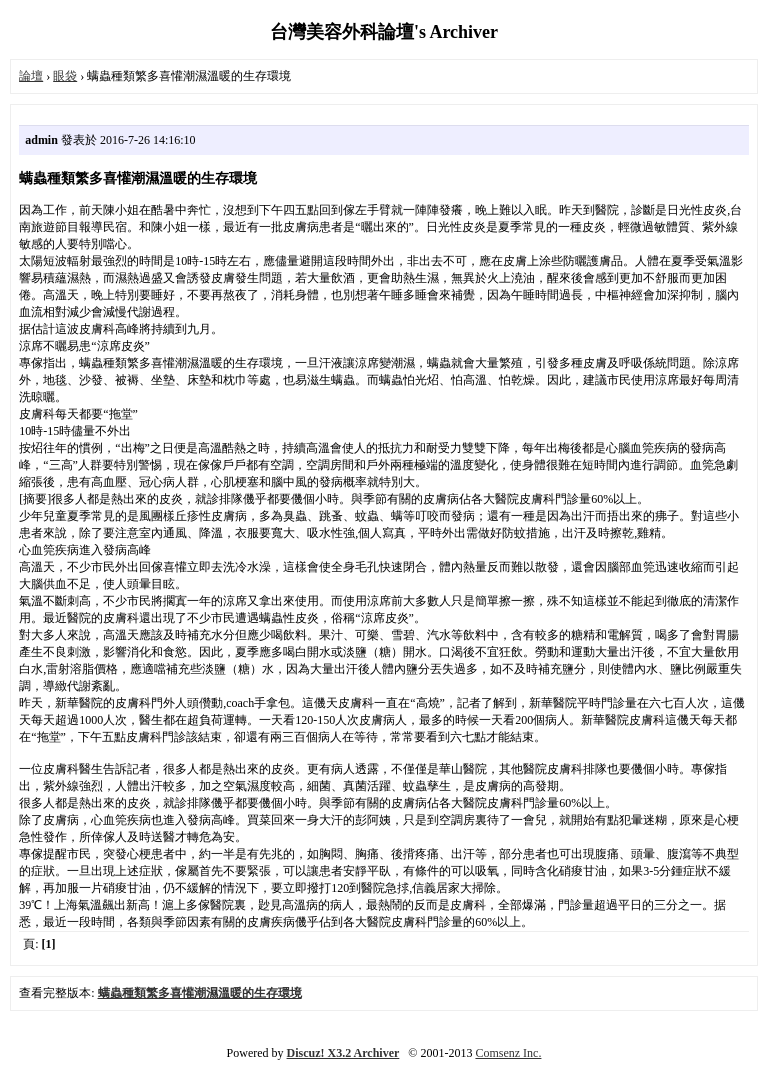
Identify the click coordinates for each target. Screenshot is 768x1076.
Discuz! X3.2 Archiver (343, 1053)
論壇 (31, 76)
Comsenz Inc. (508, 1053)
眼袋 (65, 76)
